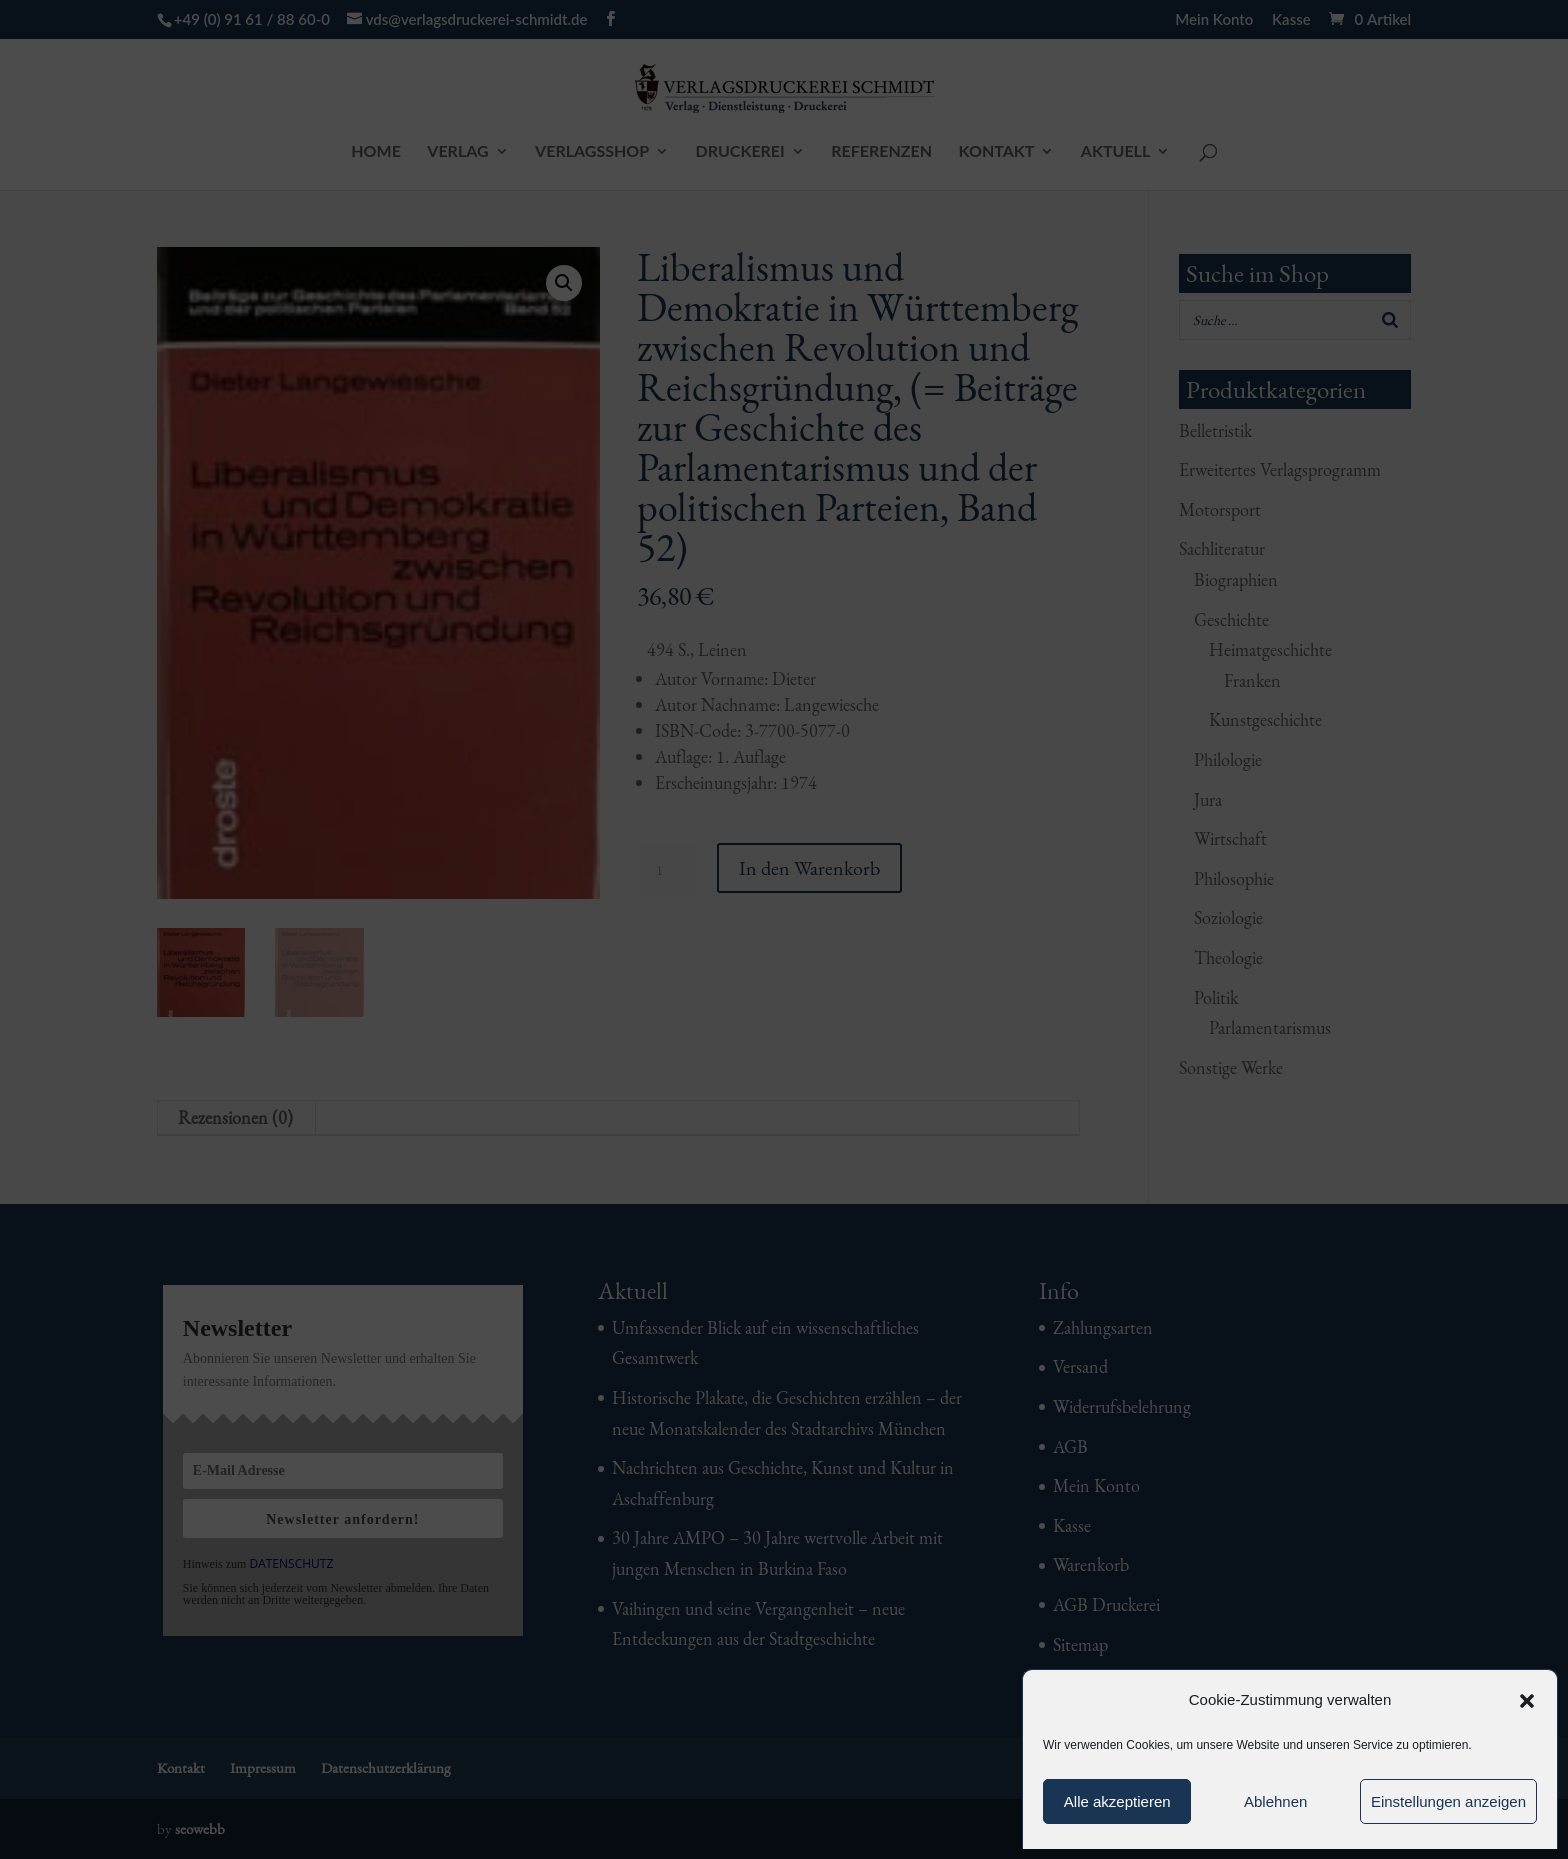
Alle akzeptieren (1117, 1801)
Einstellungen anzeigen (1448, 1801)
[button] (1527, 1701)
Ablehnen (1275, 1801)
